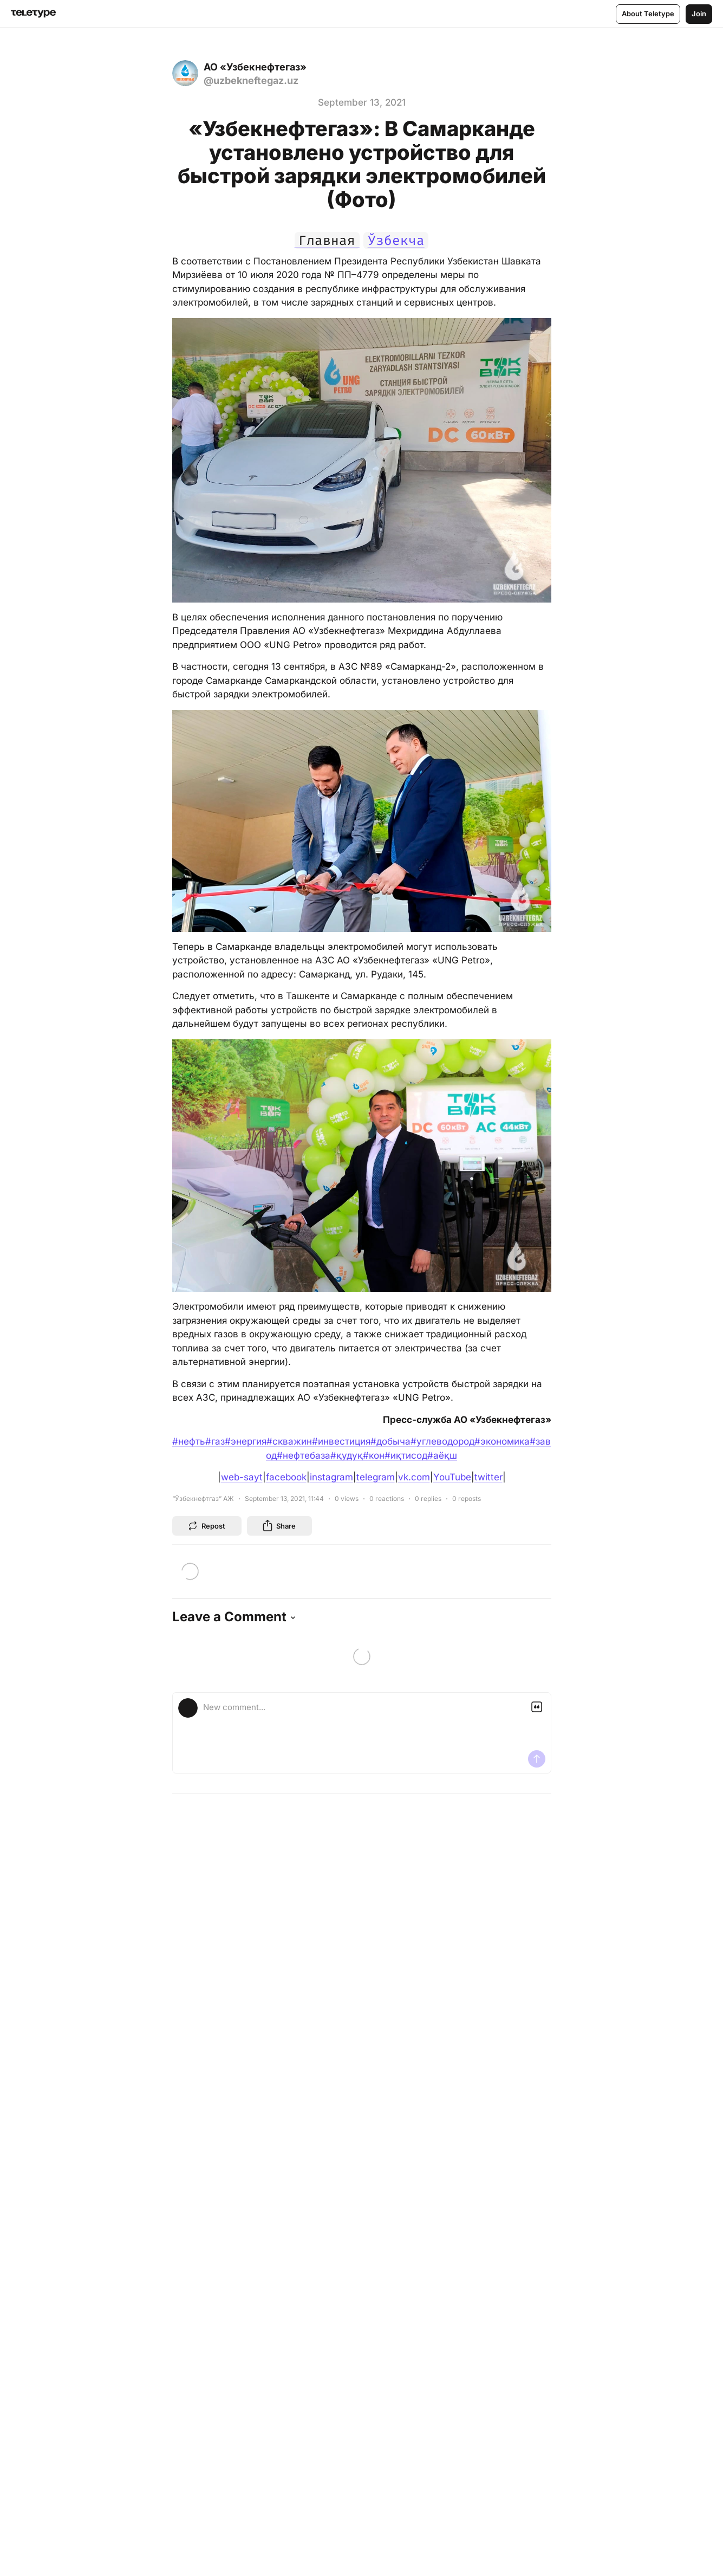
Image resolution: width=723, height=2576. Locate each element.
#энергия (245, 1441)
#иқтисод (406, 1455)
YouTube (452, 1477)
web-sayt (242, 1477)
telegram (375, 1477)
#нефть (188, 1441)
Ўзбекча (396, 240)
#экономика (502, 1441)
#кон (374, 1455)
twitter (488, 1477)
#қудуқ (346, 1455)
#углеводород (442, 1441)
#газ (215, 1441)
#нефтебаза (303, 1455)
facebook (286, 1477)
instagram (331, 1477)
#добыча (390, 1441)
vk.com (414, 1477)
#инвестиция (341, 1441)
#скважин (289, 1441)
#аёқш (442, 1455)
